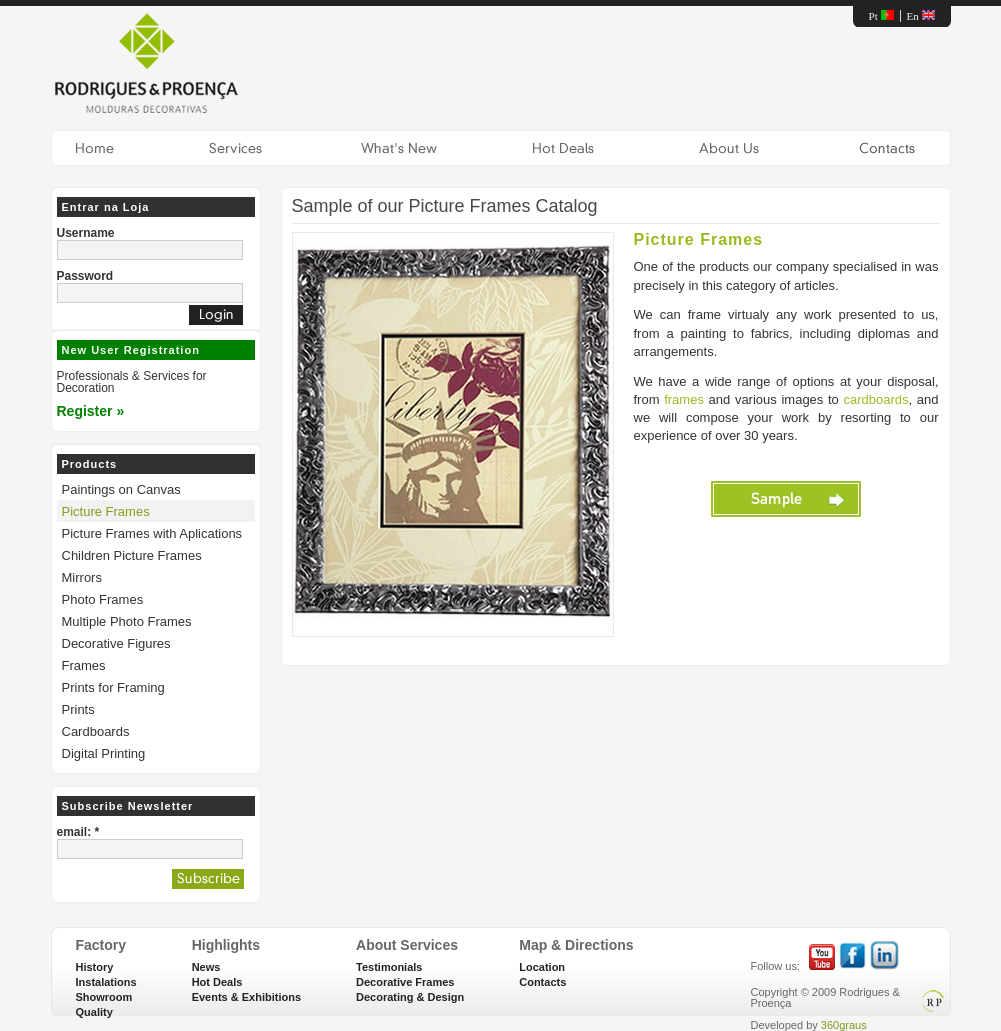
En (921, 16)
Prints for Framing (113, 687)
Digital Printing (104, 753)
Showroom (104, 997)
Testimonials (389, 967)
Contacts (888, 148)
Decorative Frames (405, 982)
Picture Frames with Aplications (152, 533)
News (206, 967)
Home (95, 148)
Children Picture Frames (132, 555)
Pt (881, 16)
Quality (94, 1012)
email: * (78, 832)
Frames (84, 665)
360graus (844, 1025)
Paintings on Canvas (121, 489)
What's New (399, 148)
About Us (730, 148)
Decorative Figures (116, 643)
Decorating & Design (410, 997)
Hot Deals (564, 148)
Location (542, 967)
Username (86, 233)
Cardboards (96, 731)
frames (684, 399)
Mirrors (82, 577)
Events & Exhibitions (246, 997)
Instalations (106, 982)
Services (236, 148)
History (95, 967)
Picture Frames (106, 511)
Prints (78, 709)
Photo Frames (103, 599)
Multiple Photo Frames (127, 621)
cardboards (876, 399)
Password (85, 276)
